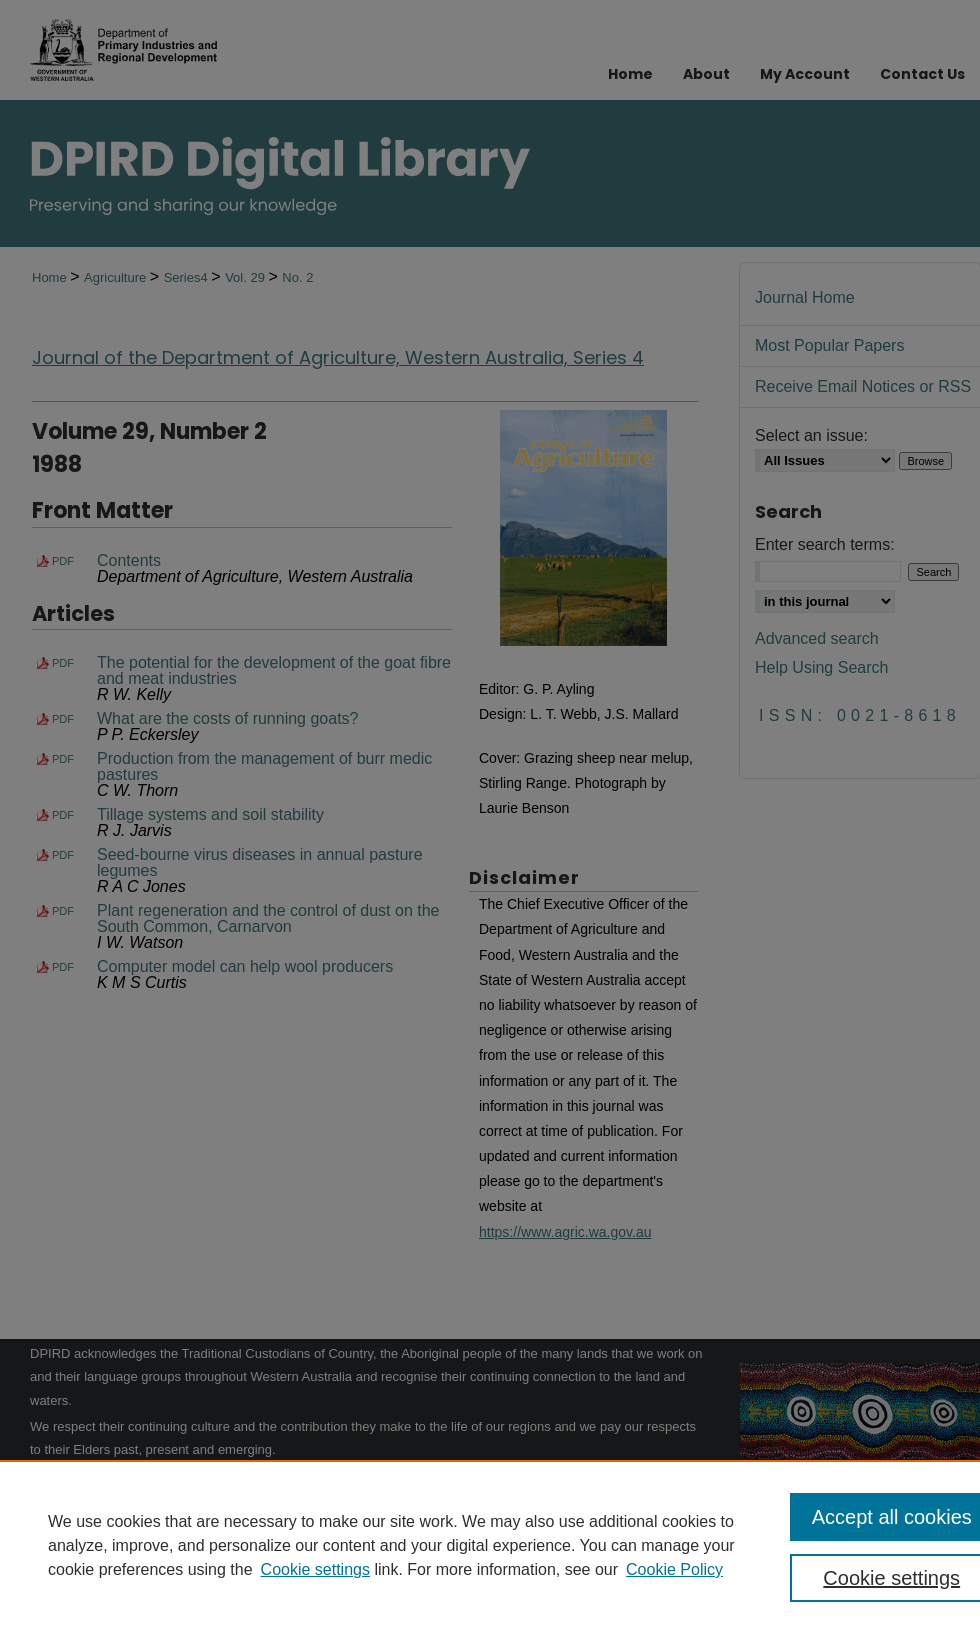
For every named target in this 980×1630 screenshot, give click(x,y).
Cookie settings (315, 1569)
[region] (490, 1545)
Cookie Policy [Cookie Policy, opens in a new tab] (674, 1569)
